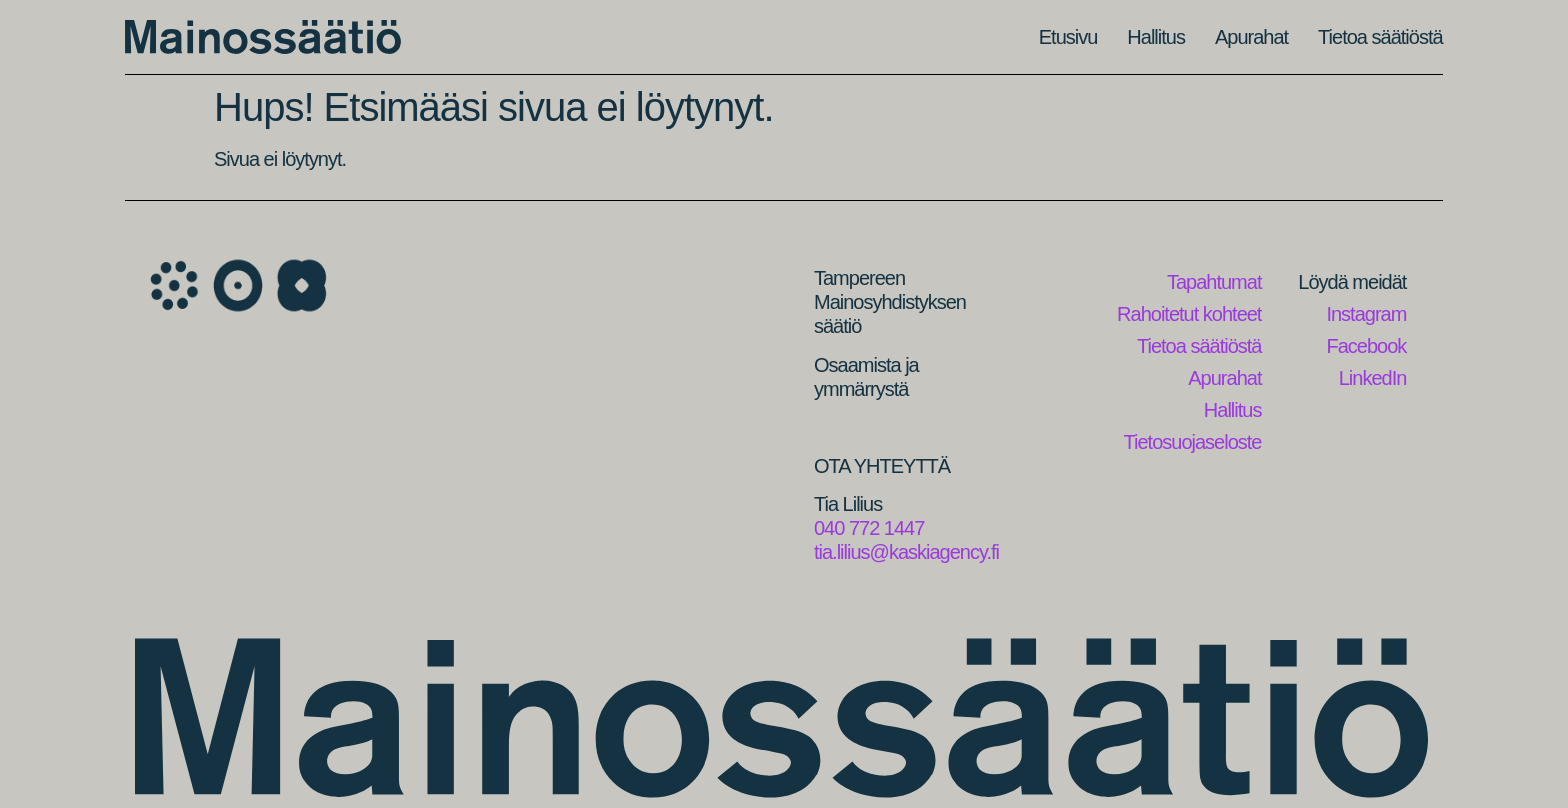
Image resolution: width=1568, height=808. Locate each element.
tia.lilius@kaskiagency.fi (906, 552)
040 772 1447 (869, 528)
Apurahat (1251, 37)
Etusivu (1068, 37)
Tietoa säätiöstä (1380, 37)
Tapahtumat (1214, 282)
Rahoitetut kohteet (1189, 314)
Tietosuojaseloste (1193, 442)
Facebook (1367, 346)
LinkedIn (1373, 378)
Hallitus (1156, 37)
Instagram (1366, 314)
